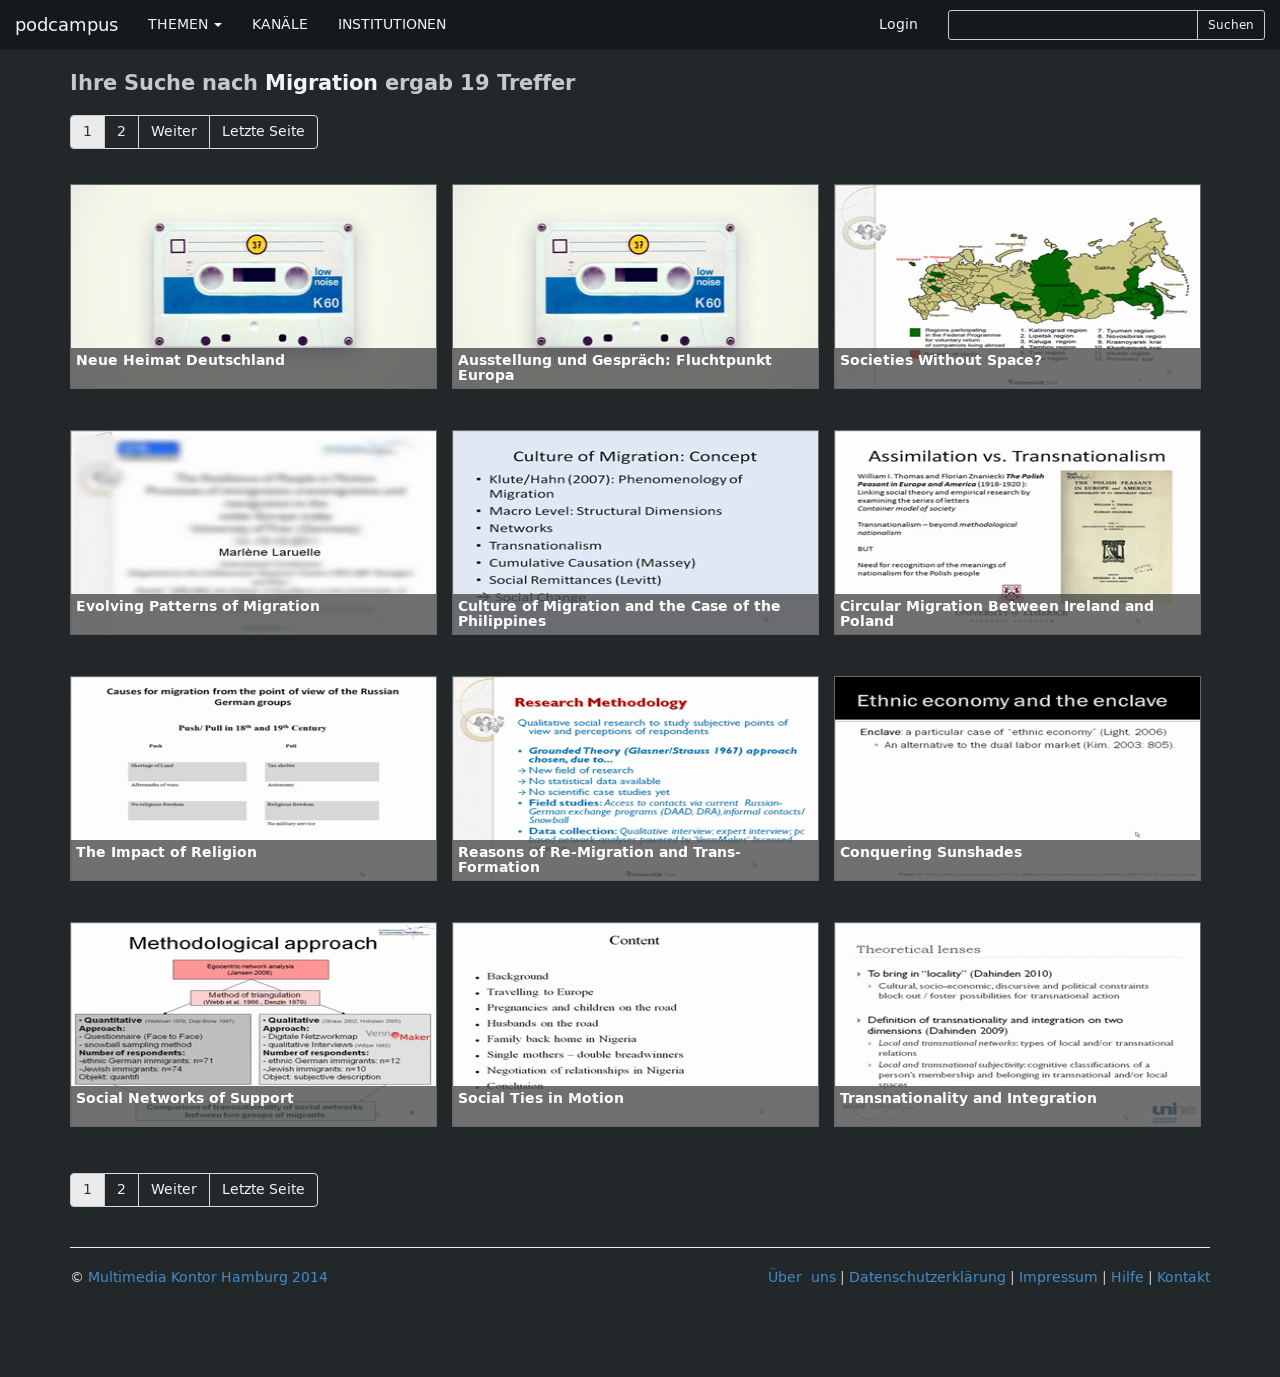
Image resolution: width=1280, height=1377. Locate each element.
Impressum (1058, 1277)
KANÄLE (280, 24)
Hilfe (1127, 1277)
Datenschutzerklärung (927, 1277)
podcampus (66, 25)
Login (898, 24)
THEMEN (185, 24)
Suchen (1231, 25)
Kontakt (1183, 1277)
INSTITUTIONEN (392, 24)
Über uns (802, 1277)
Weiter (174, 131)
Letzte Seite (263, 131)
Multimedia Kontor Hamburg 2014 (208, 1277)
